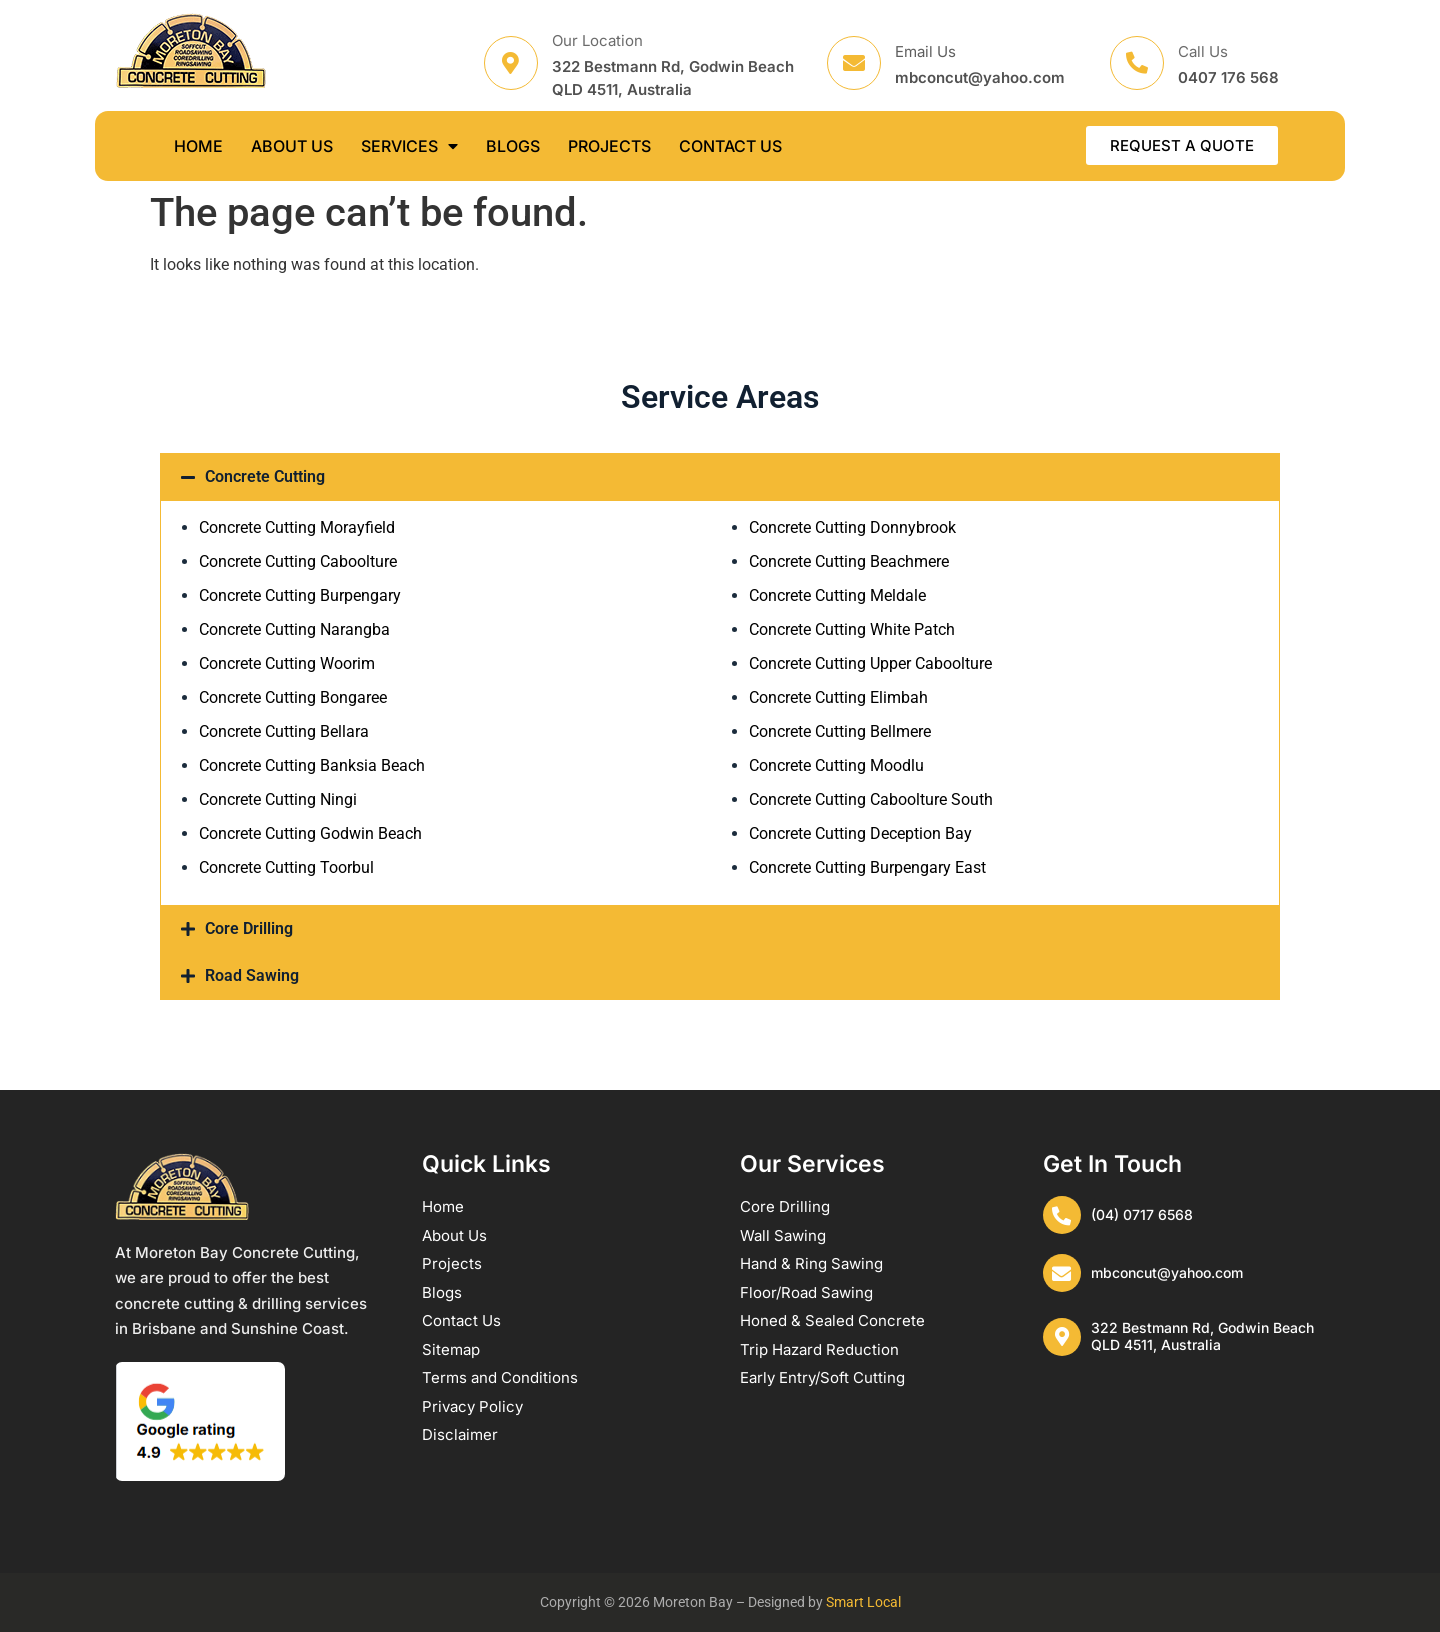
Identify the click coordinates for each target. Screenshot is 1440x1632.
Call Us (1203, 51)
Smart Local (863, 1602)
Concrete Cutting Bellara (284, 731)
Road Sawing (252, 975)
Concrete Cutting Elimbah (838, 697)
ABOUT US (292, 146)
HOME (198, 146)
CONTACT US (730, 146)
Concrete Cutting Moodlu (836, 765)
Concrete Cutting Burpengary (300, 595)
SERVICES (409, 146)
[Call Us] (1137, 63)
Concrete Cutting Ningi (278, 799)
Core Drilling (249, 928)
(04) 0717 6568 (1144, 1215)
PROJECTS (609, 146)
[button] (720, 477)
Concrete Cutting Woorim (287, 663)
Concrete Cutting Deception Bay (860, 833)
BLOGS (513, 146)
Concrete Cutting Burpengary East (867, 867)
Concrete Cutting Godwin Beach (310, 833)
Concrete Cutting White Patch (852, 629)
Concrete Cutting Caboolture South (871, 799)
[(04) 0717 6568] (1063, 1216)
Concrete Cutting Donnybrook (852, 527)
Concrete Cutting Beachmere (849, 561)
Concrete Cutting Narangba (294, 629)
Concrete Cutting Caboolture (298, 561)
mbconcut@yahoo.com (1169, 1275)
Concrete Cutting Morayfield (297, 527)
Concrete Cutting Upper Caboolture (870, 663)
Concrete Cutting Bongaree (293, 697)
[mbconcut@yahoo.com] (1063, 1276)
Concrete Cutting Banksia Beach (312, 765)
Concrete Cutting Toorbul (286, 867)
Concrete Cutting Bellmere (840, 731)
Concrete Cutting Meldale (837, 595)
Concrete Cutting (265, 476)
